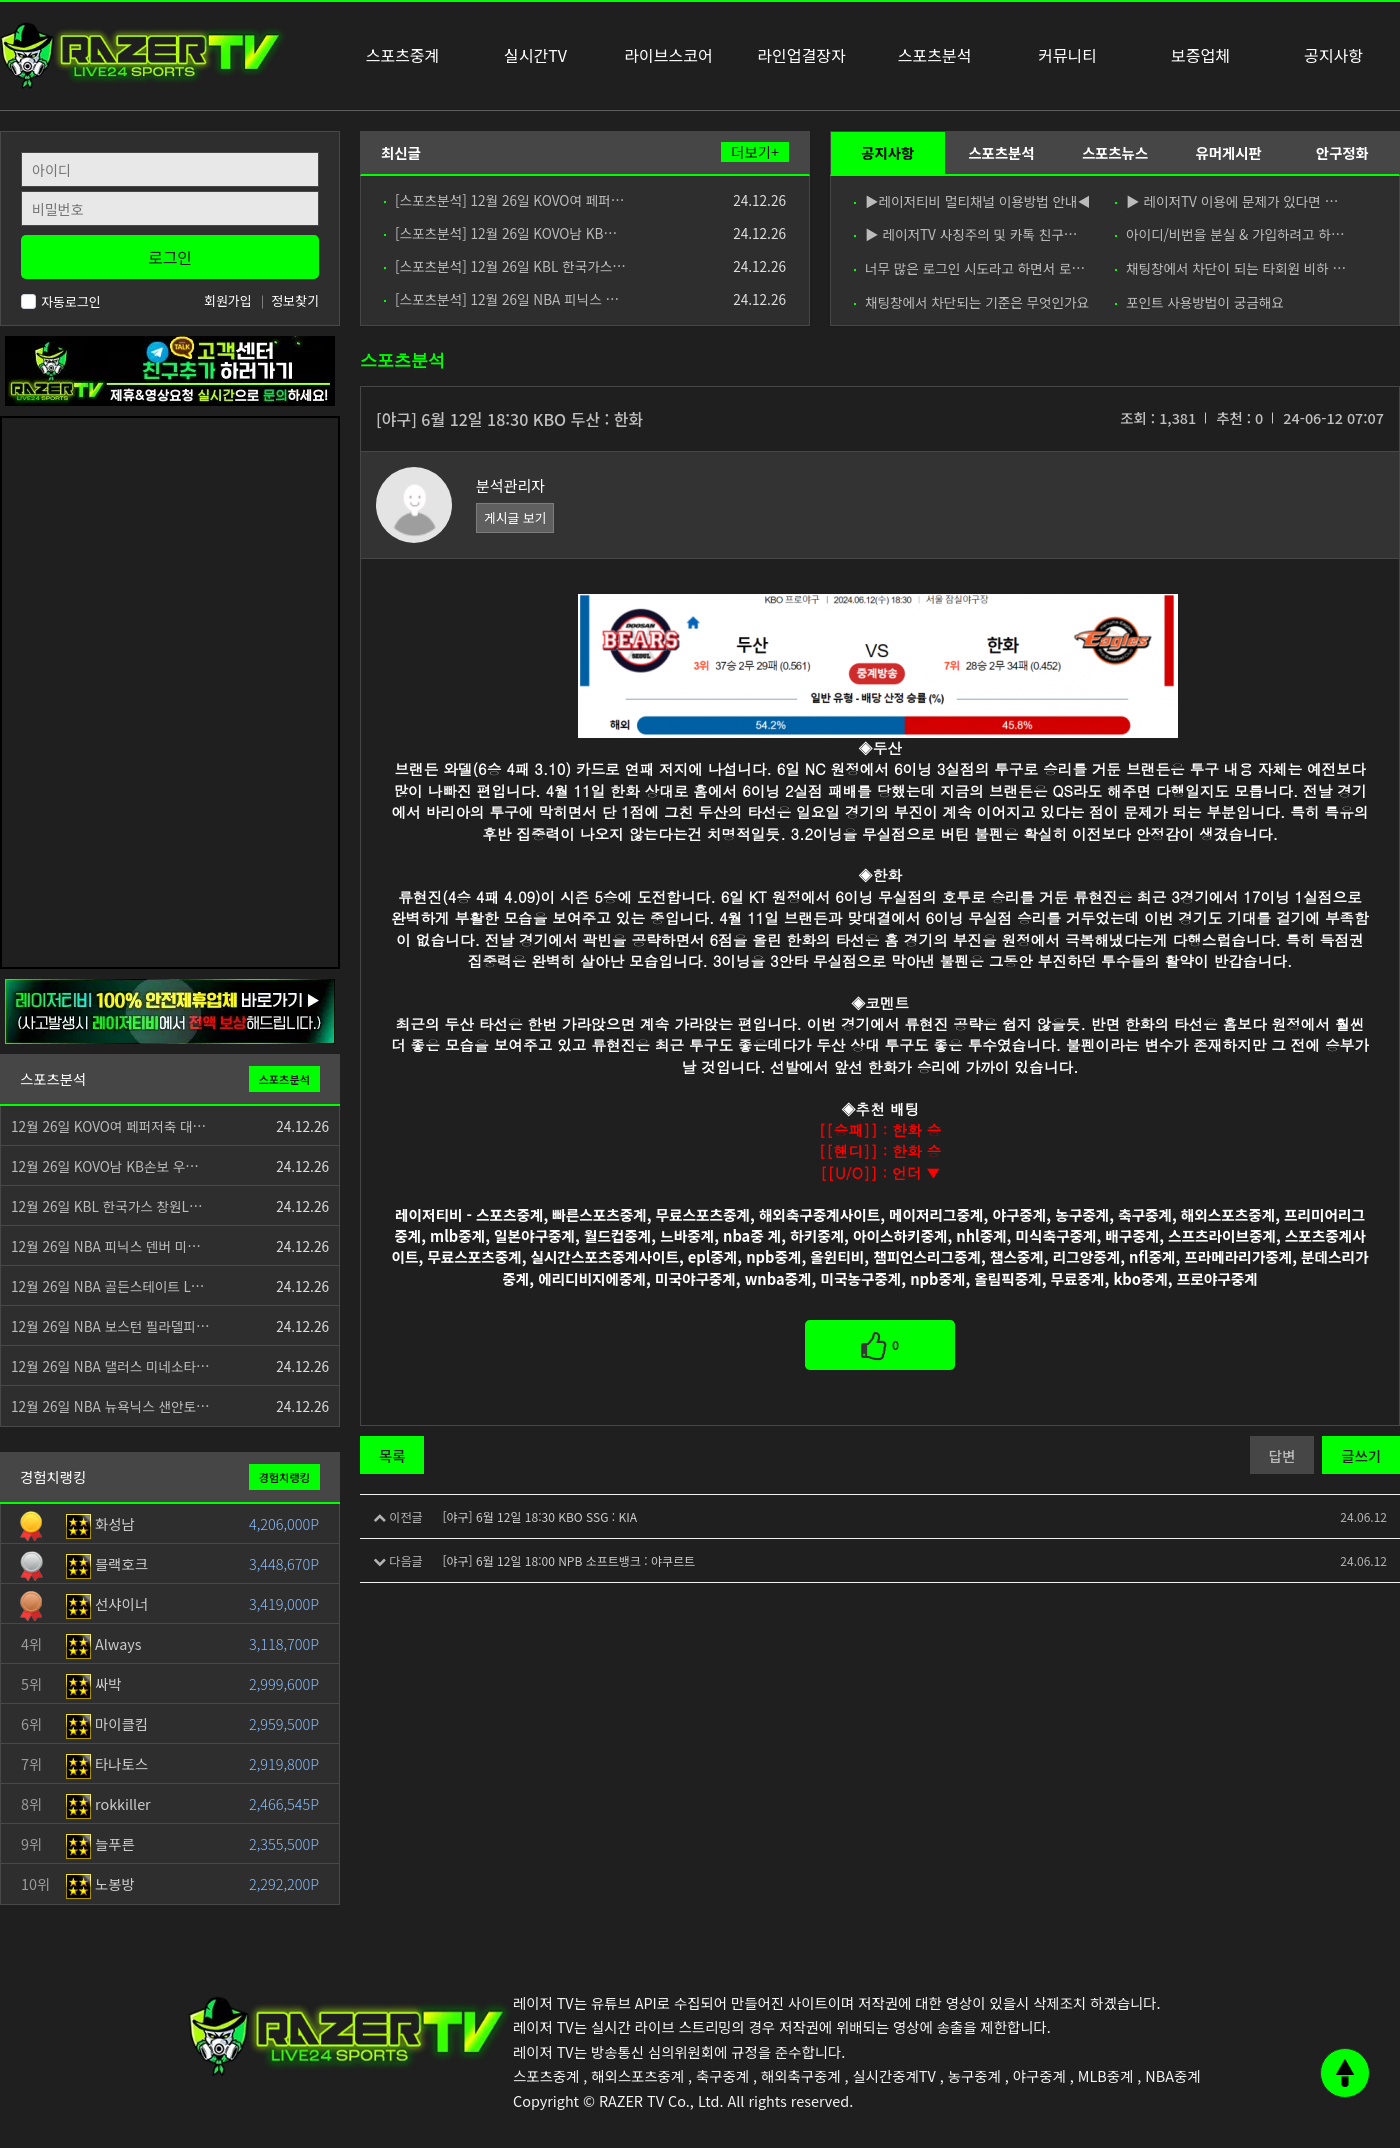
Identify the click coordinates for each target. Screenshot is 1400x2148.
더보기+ (755, 152)
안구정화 (1342, 152)
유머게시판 (1228, 152)
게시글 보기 (515, 517)
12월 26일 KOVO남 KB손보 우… (105, 1166)
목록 (392, 1455)
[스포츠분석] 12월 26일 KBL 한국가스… (505, 266)
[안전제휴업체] (170, 1009)
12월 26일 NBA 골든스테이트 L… (107, 1286)
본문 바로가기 (0, 0)
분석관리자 (510, 485)
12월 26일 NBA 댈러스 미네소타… (110, 1366)
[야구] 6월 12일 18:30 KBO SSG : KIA (539, 1516)
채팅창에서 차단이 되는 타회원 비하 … (1230, 268)
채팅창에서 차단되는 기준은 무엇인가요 (971, 302)
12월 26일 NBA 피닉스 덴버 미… (106, 1246)
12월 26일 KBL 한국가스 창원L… (107, 1206)
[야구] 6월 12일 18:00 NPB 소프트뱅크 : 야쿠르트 (568, 1560)
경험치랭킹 (284, 1477)
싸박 (94, 1683)
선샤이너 (107, 1603)
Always (104, 1643)
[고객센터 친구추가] (170, 368)
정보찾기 (295, 300)
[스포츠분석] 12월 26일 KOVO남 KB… (500, 233)
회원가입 (228, 300)
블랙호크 (107, 1563)
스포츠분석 (1001, 152)
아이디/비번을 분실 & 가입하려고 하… (1230, 234)
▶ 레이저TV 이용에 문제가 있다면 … (1226, 201)
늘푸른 (100, 1843)
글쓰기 (1361, 1455)
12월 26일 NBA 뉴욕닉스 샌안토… (110, 1406)
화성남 (100, 1523)
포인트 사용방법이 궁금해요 (1199, 302)
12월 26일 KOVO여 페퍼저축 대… (108, 1126)
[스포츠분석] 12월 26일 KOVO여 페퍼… (504, 200)
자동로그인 (61, 301)
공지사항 (887, 152)
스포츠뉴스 (1115, 152)
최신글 (401, 152)
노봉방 (100, 1883)
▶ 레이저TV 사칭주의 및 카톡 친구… (965, 234)
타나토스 (107, 1763)
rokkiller (108, 1803)
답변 (1282, 1455)
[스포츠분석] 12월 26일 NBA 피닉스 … (501, 299)
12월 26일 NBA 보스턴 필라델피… (110, 1326)
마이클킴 (107, 1723)
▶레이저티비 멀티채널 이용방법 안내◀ (971, 201)
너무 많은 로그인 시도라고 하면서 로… (969, 268)
